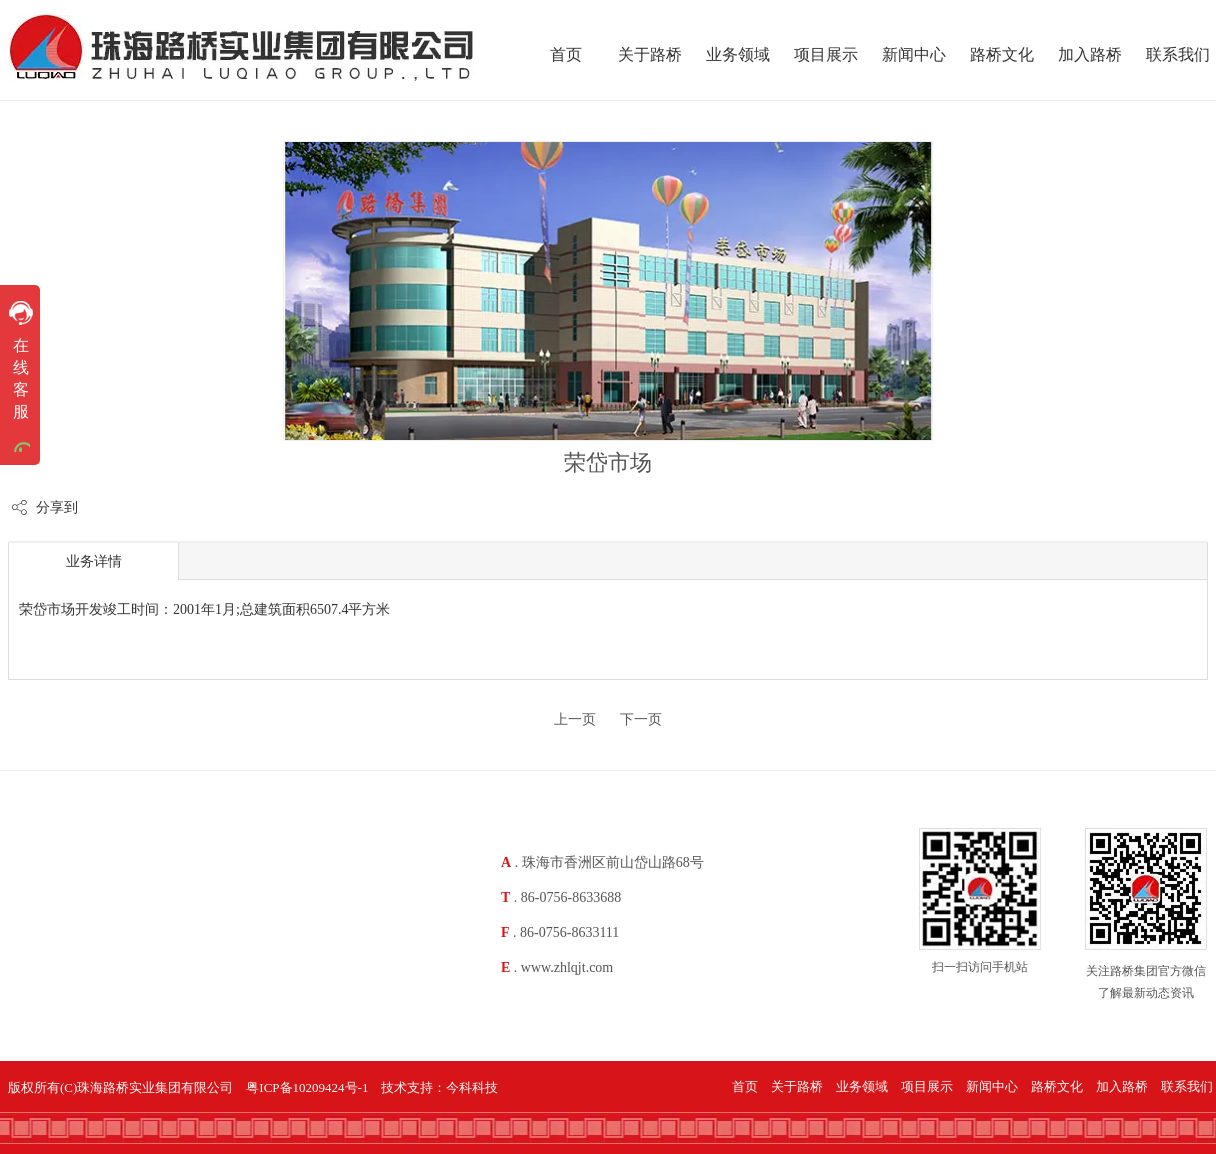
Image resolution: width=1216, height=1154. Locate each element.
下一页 (641, 719)
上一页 (575, 719)
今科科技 (472, 1087)
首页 (745, 1086)
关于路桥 (797, 1086)
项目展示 (927, 1086)
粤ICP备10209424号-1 (307, 1087)
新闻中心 (992, 1086)
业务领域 (862, 1086)
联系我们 (1187, 1086)
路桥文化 (1057, 1086)
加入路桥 (1122, 1086)
